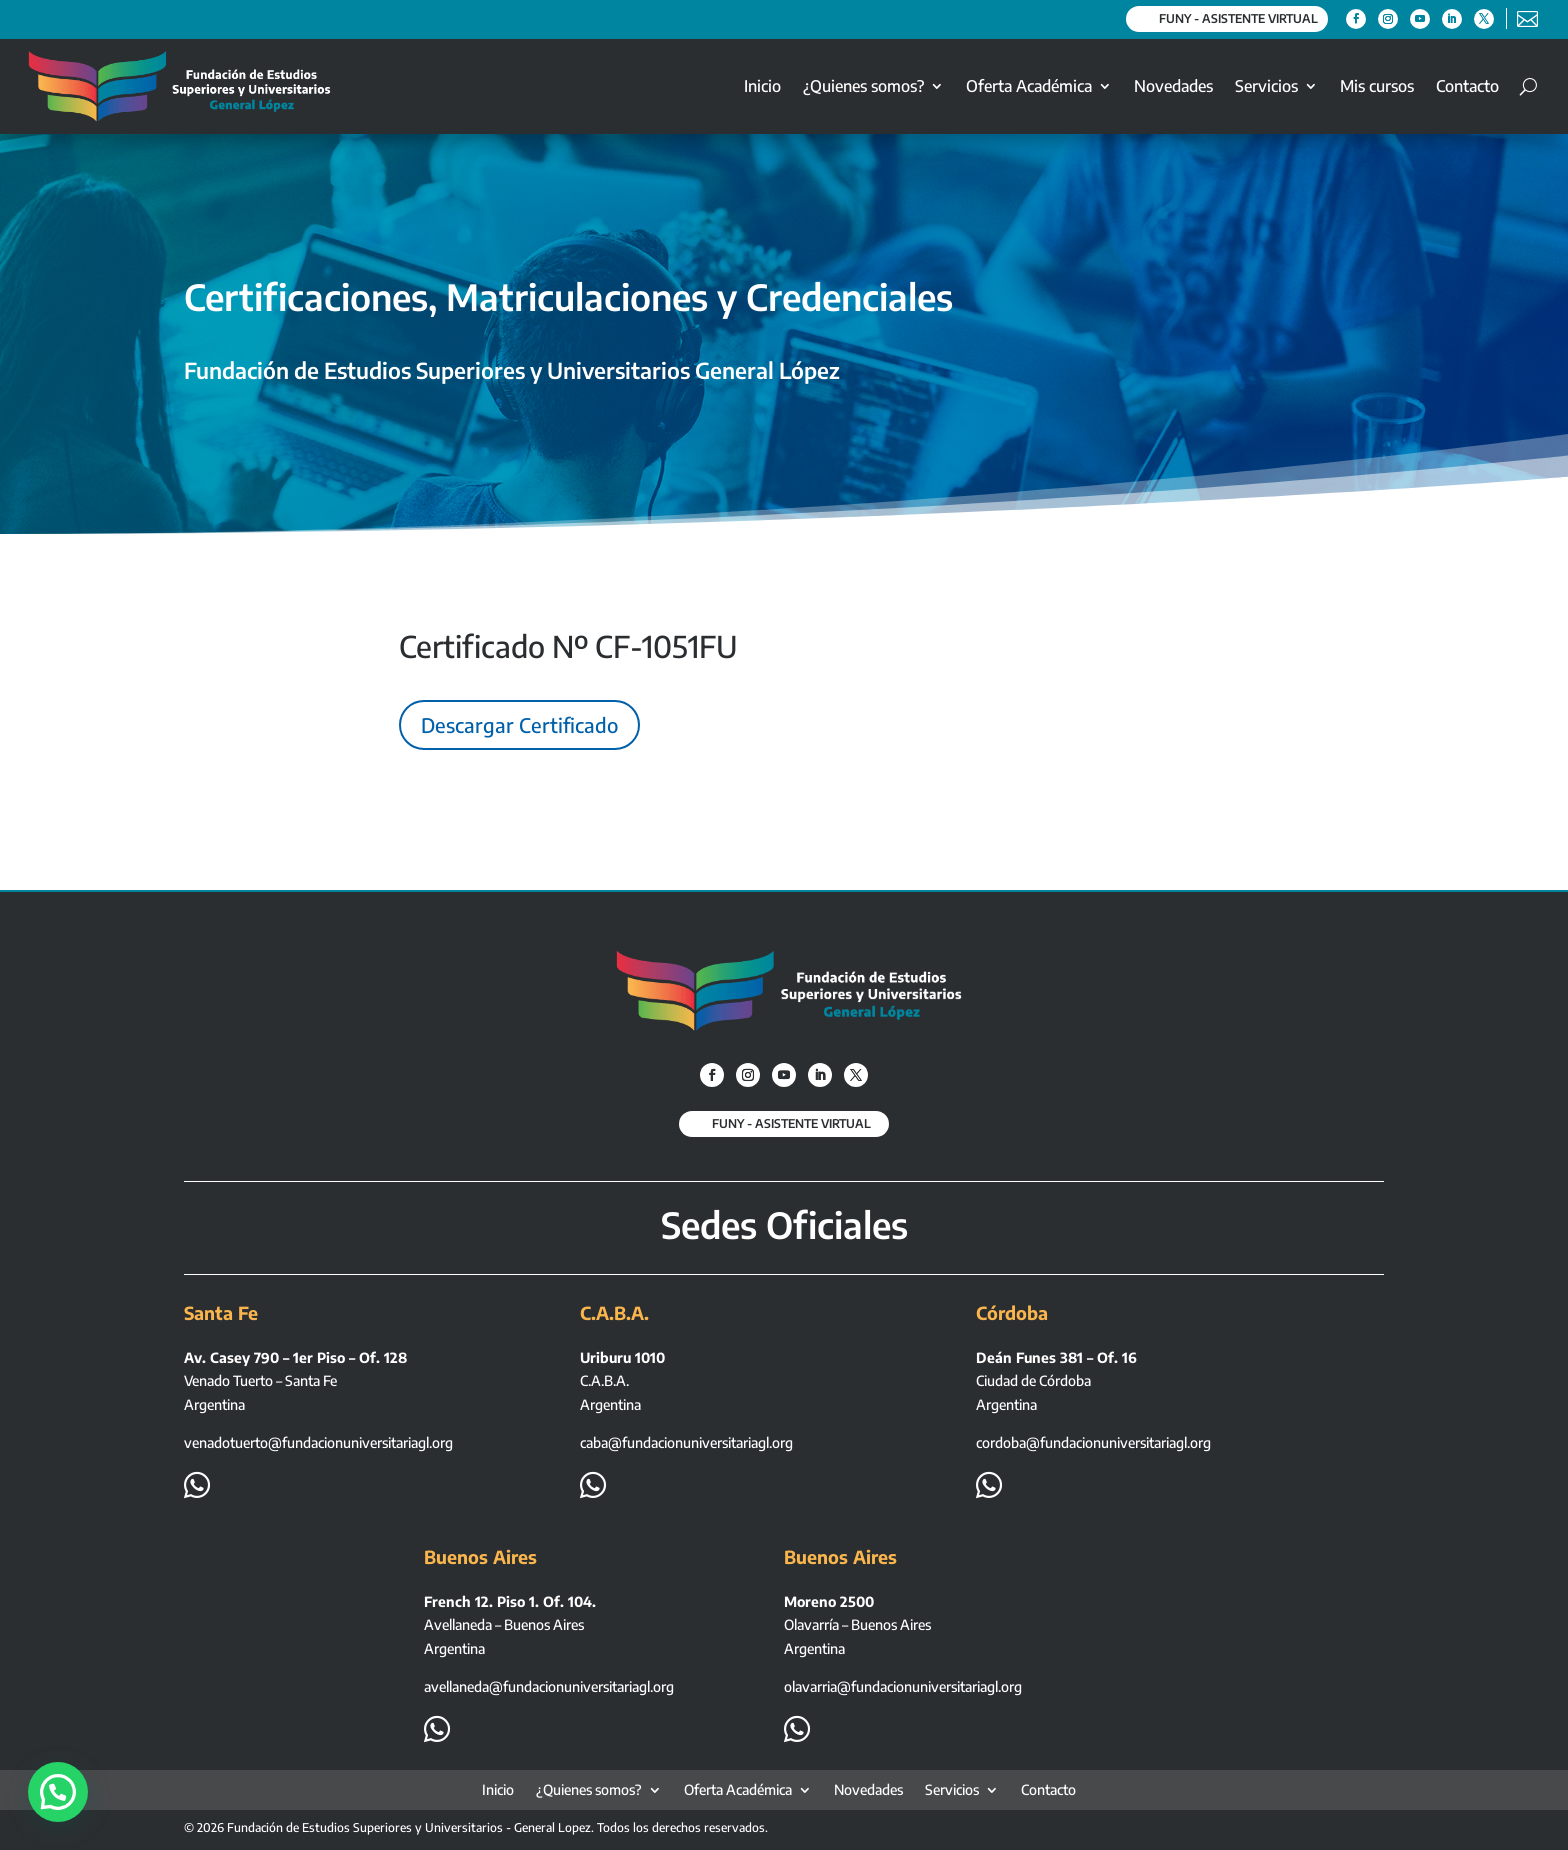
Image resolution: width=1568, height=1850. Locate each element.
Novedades (1173, 86)
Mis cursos (1377, 86)
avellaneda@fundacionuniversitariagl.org (549, 1686)
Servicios (1266, 86)
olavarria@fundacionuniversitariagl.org (903, 1686)
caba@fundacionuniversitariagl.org (686, 1442)
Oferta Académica (1029, 86)
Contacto (1467, 86)
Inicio (762, 86)
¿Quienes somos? (863, 86)
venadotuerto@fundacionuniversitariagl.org (318, 1442)
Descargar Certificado (519, 724)
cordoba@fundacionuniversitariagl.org (1093, 1442)
